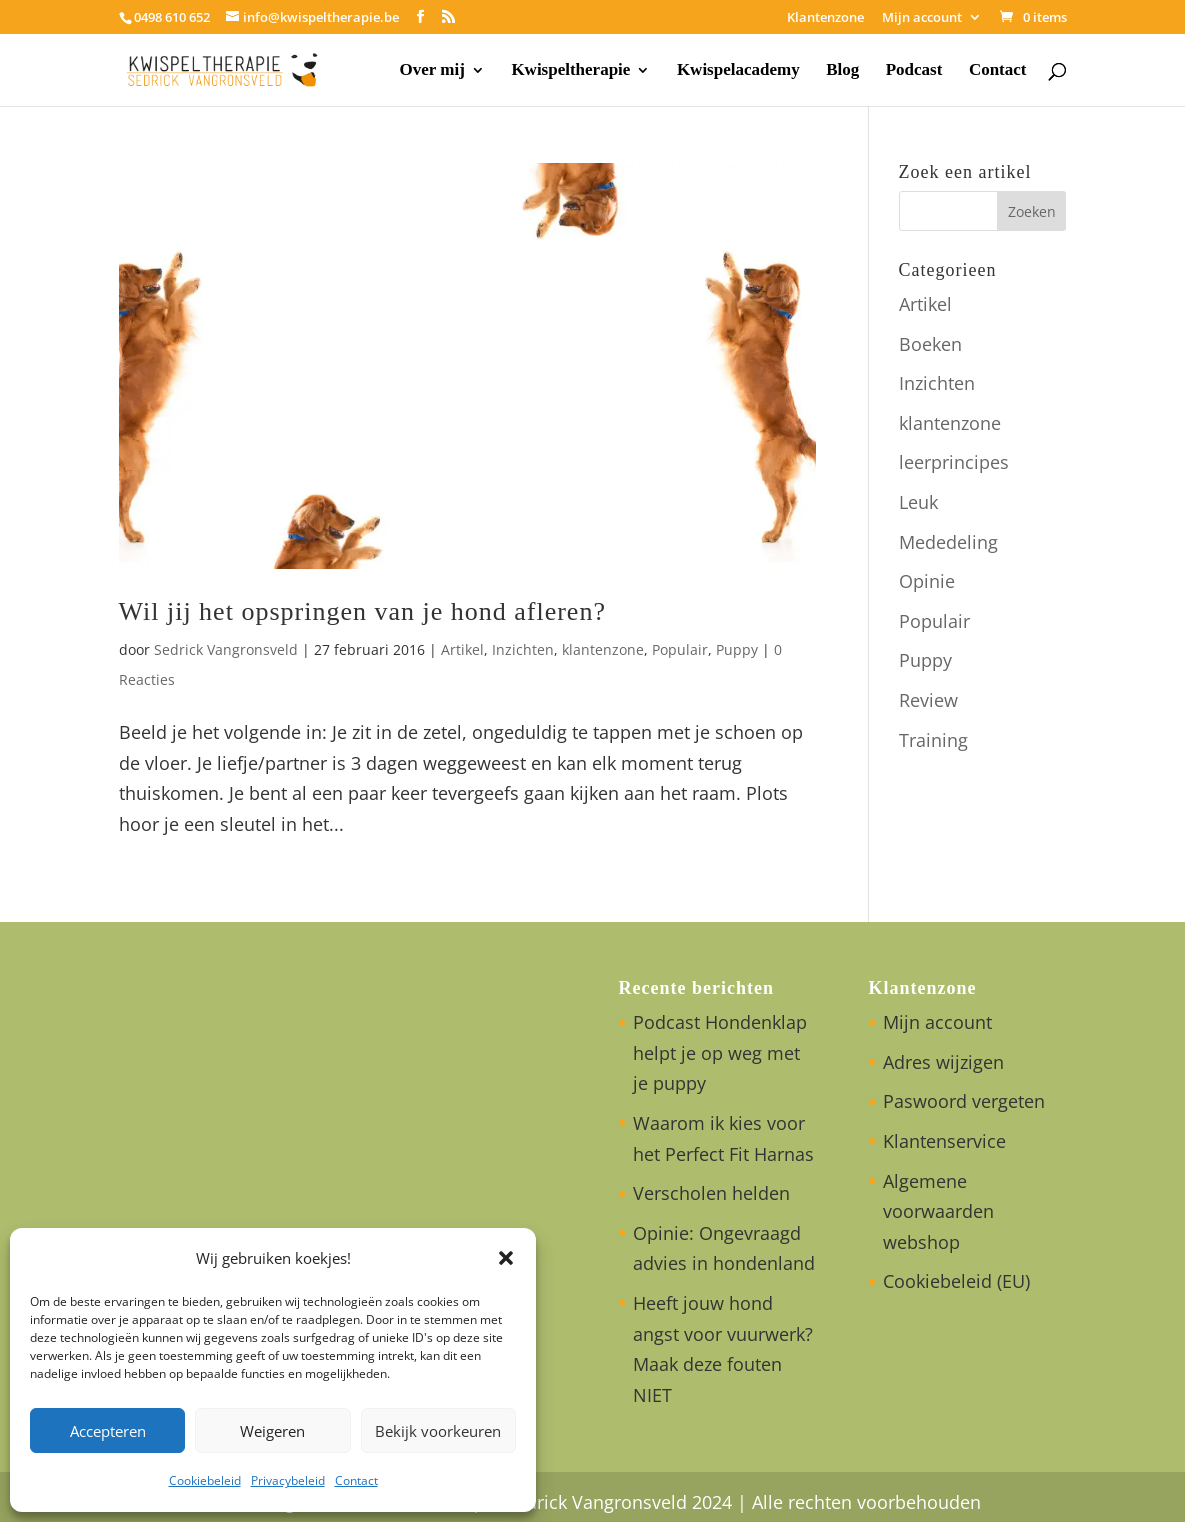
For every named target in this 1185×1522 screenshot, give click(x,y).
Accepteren (108, 1431)
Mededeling (948, 542)
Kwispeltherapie (570, 71)
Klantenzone (825, 18)
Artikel (462, 649)
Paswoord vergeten (964, 1101)
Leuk (918, 502)
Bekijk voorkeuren (438, 1431)
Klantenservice (944, 1141)
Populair (680, 649)
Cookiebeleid (205, 1480)
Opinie (927, 581)
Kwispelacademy (738, 71)
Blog (842, 71)
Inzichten (523, 649)
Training (933, 740)
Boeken (930, 344)
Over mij (432, 71)
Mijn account (922, 18)
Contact (356, 1480)
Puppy (737, 649)
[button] (506, 1258)
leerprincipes (954, 462)
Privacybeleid (288, 1480)
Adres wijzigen (943, 1062)
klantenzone (603, 649)
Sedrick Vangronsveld (226, 649)
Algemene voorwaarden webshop (938, 1211)
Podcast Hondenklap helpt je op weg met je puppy (720, 1052)
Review (928, 700)
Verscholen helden (711, 1193)
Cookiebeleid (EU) (956, 1281)
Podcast (914, 71)
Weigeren (272, 1431)
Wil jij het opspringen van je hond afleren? (362, 611)
